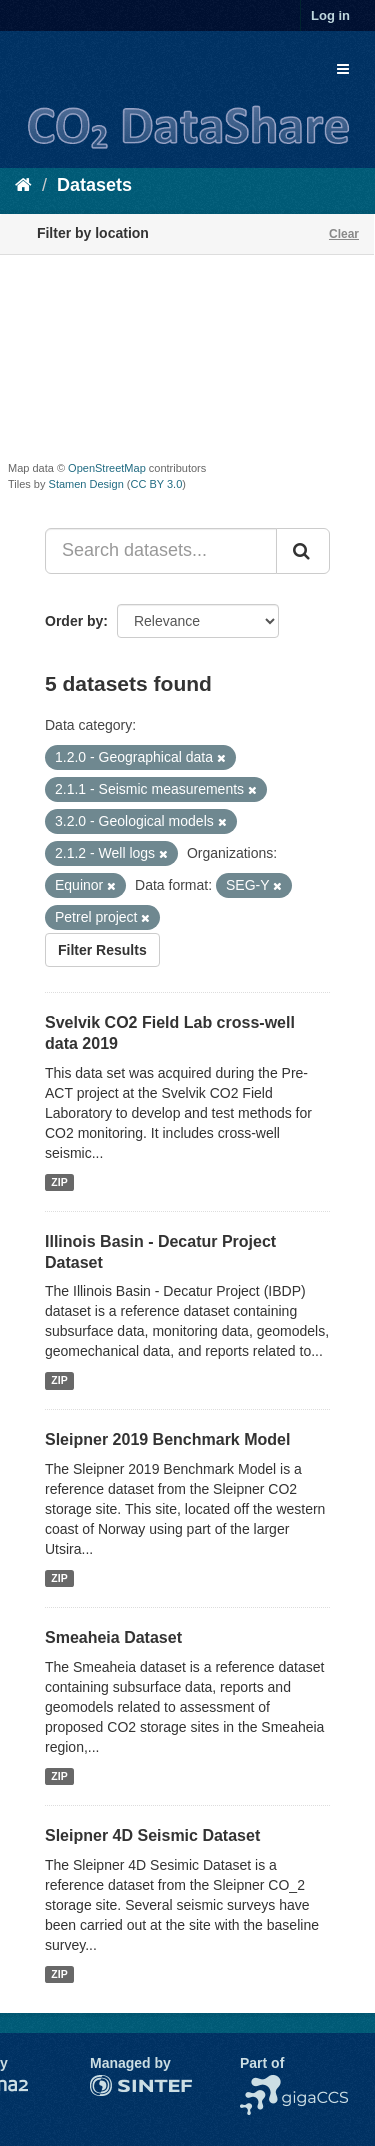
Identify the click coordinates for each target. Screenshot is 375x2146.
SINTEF (115, 2085)
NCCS (260, 2085)
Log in (330, 15)
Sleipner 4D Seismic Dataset (152, 1835)
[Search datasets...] (161, 551)
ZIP (59, 1182)
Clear (344, 234)
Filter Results (102, 950)
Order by (74, 621)
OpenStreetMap (107, 468)
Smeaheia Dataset (113, 1637)
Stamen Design (86, 484)
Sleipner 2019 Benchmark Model (167, 1439)
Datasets (94, 185)
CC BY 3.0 (157, 484)
